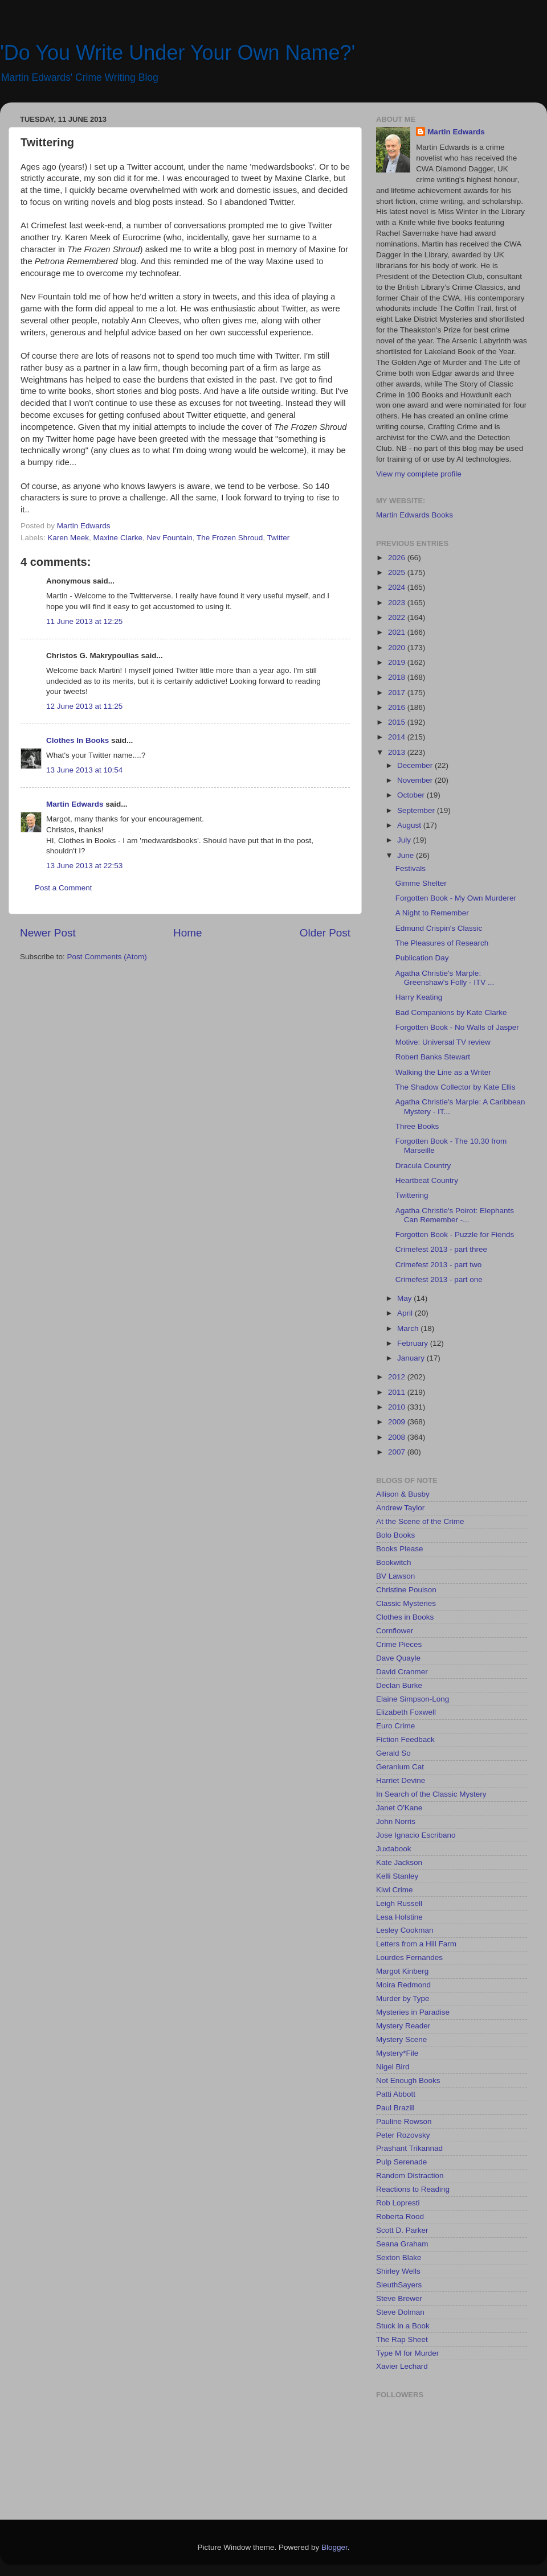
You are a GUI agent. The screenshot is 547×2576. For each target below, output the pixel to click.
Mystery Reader (403, 2026)
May (405, 1298)
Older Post (325, 933)
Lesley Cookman (405, 1930)
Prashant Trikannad (409, 2148)
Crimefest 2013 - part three (441, 1249)
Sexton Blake (399, 2257)
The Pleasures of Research (442, 943)
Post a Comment (63, 888)
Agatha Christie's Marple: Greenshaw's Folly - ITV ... (445, 978)
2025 (397, 572)
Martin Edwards (75, 804)
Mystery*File (397, 2053)
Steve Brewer (399, 2298)
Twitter (278, 537)
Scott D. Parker (402, 2230)
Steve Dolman (400, 2312)
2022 (397, 617)
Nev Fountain (169, 537)
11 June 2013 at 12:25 (84, 621)
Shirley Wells (398, 2271)
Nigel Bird (393, 2067)
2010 (397, 1407)
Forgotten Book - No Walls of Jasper (457, 1027)
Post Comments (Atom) (107, 956)
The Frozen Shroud (230, 537)
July (405, 840)
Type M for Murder (407, 2353)
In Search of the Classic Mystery (431, 1794)
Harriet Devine (400, 1780)
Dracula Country (423, 1165)
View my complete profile (419, 474)
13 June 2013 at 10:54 (84, 770)
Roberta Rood (400, 2216)
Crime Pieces (399, 1644)
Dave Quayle (398, 1658)
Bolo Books (395, 1535)
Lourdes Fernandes (409, 1957)
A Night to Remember (432, 913)
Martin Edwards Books (414, 515)
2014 (397, 737)
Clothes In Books (77, 740)
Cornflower (394, 1630)
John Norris (395, 1821)
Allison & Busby (403, 1494)
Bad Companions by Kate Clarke (451, 1012)
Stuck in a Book (403, 2326)
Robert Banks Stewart (432, 1057)
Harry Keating (419, 997)
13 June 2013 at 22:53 (84, 865)
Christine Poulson (406, 1589)
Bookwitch (393, 1562)
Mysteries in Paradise (413, 2012)
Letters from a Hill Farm (416, 1944)
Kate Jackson (399, 1862)
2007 (397, 1452)
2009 (397, 1422)
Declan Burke (399, 1685)
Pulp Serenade (401, 2162)
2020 (397, 647)
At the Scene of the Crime (420, 1521)
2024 (397, 587)
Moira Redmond (403, 1985)
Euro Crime (395, 1726)
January (412, 1358)
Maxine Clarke (117, 537)
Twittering (411, 1195)
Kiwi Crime (394, 1889)
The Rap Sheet (402, 2339)
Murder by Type (403, 1998)
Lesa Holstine (399, 1917)
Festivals (410, 868)
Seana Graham (402, 2244)
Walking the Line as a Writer (443, 1072)
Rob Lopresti (398, 2203)
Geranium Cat (400, 1766)
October (412, 795)
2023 (397, 602)
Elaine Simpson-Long (412, 1699)
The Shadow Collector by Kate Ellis (455, 1087)
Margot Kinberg (402, 1971)
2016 (397, 707)
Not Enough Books (408, 2080)
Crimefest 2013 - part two (438, 1264)
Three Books (417, 1126)
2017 (397, 692)
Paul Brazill (395, 2107)
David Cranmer (402, 1671)
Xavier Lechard (402, 2366)
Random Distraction (410, 2175)
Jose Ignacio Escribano (416, 1835)
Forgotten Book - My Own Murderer (455, 898)
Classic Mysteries (406, 1603)
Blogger (334, 2547)
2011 (397, 1392)
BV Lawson (395, 1576)
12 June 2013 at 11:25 (84, 706)
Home (187, 933)
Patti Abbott (395, 2094)
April (406, 1313)
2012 (397, 1377)
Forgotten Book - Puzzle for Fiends (455, 1234)
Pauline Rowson (404, 2121)
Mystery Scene (401, 2039)
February (413, 1343)
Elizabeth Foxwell (406, 1712)
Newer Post (48, 933)
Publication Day (422, 958)
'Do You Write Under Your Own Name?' (177, 52)
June (406, 855)
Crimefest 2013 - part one (439, 1279)
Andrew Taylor (400, 1507)
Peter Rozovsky (403, 2135)
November (416, 780)
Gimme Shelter (421, 883)
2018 (397, 677)
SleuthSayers (399, 2285)
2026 (397, 557)
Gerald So (393, 1753)
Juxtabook (393, 1848)
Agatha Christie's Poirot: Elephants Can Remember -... (454, 1215)
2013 (397, 752)
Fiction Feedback (405, 1739)
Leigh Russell (399, 1903)
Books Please (399, 1548)
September (417, 810)
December (416, 765)
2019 (397, 662)
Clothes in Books (405, 1617)
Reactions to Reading (413, 2189)
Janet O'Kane (399, 1807)
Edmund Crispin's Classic (439, 928)
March (409, 1328)
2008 (397, 1437)
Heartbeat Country (426, 1180)
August (410, 825)
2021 (397, 632)
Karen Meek (68, 537)
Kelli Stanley (397, 1876)
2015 (397, 722)
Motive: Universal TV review (443, 1042)
